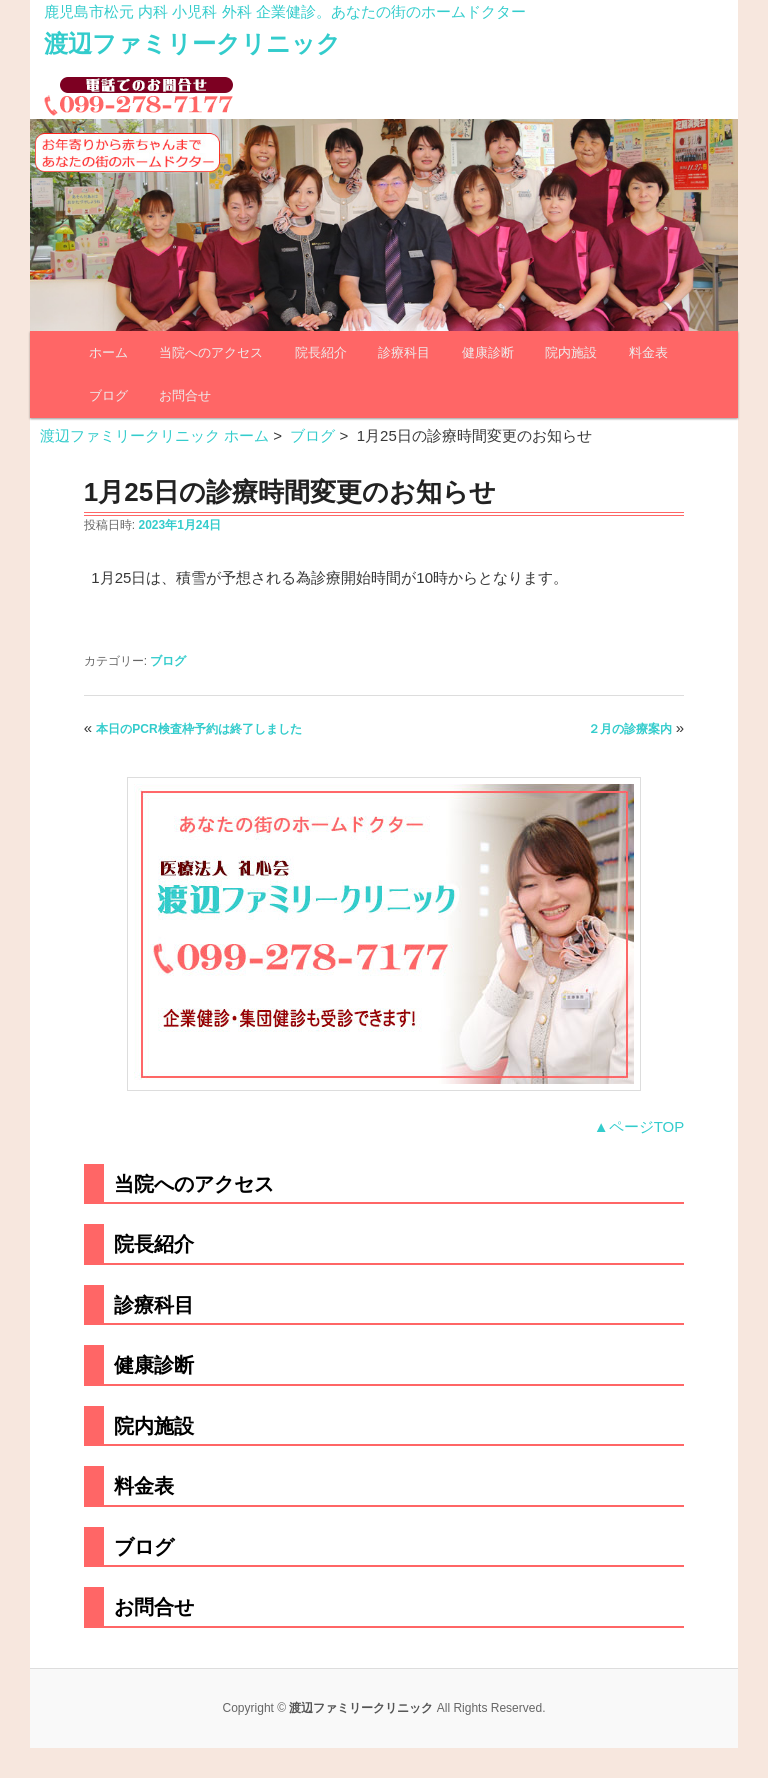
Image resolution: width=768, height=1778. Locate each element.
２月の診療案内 (630, 729)
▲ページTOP (639, 1126)
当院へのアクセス (211, 352)
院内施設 (571, 352)
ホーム (108, 352)
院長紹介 (321, 352)
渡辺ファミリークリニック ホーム (154, 435)
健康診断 (488, 352)
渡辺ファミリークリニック (192, 43)
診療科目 (404, 352)
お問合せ (185, 395)
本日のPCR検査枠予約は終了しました (198, 729)
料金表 (648, 352)
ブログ (108, 395)
